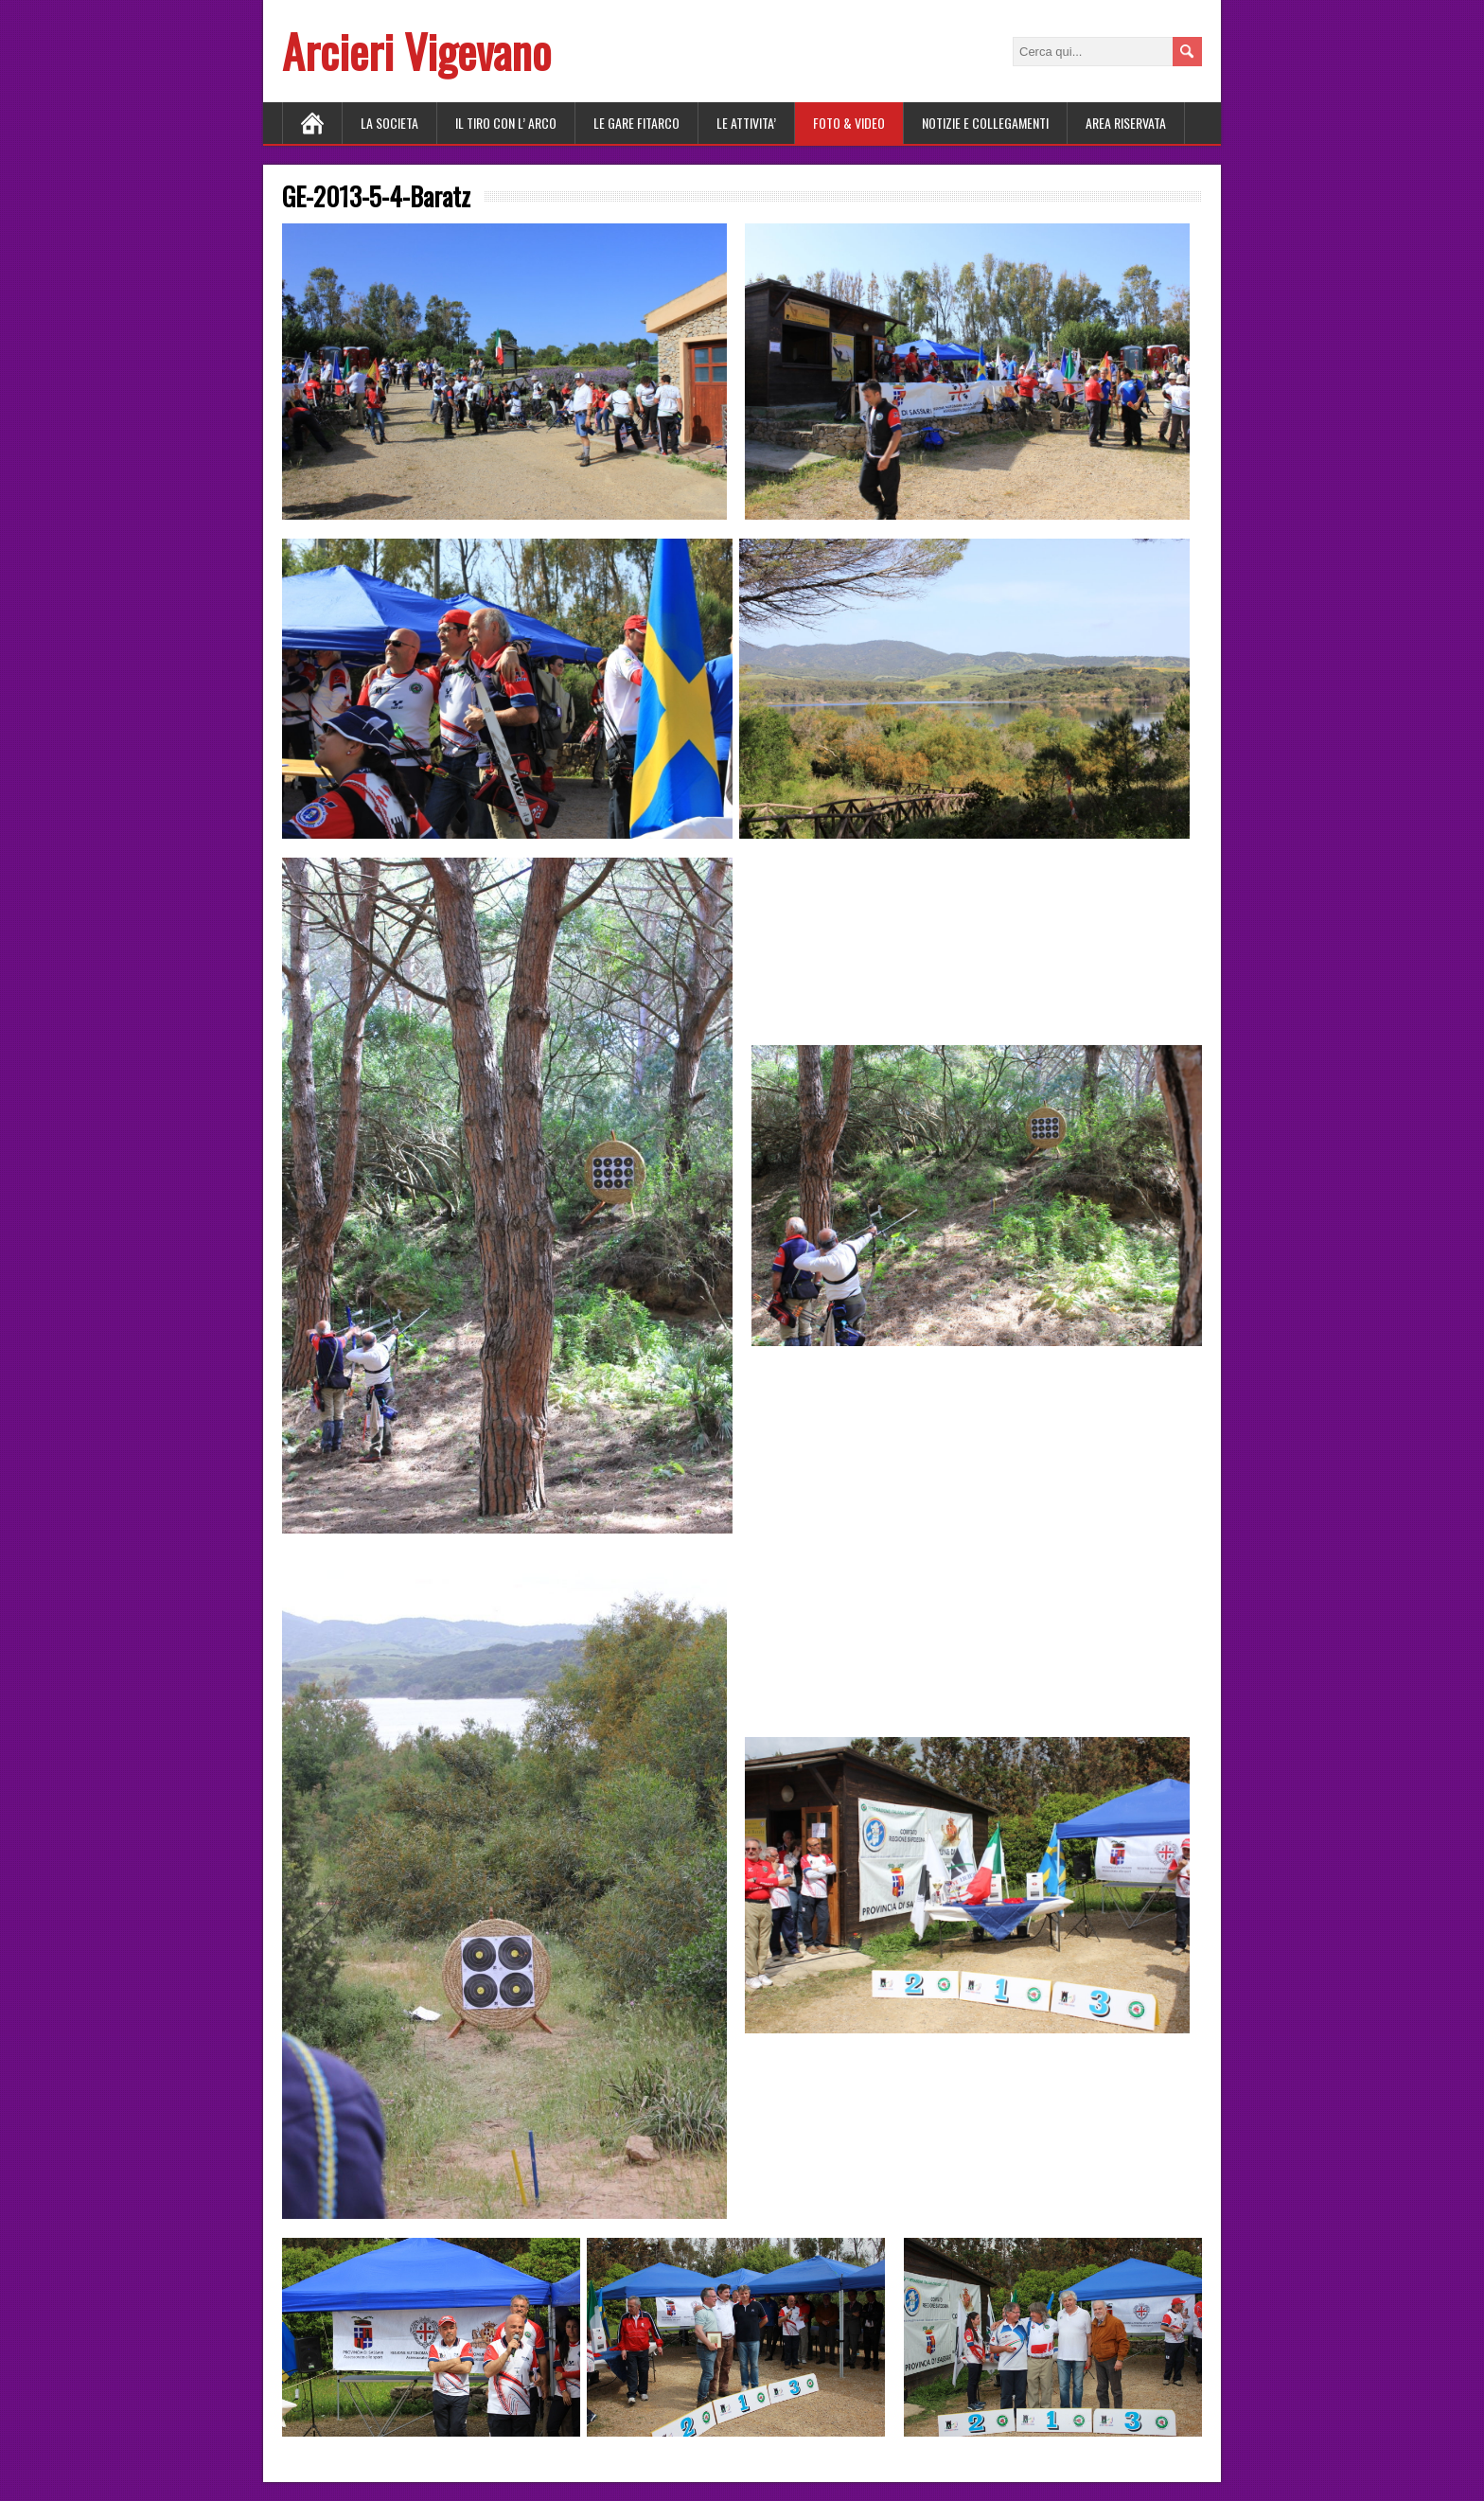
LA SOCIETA (389, 123)
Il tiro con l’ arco (505, 123)
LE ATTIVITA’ (746, 123)
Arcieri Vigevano (416, 50)
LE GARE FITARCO (636, 123)
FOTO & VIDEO (849, 123)
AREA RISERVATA (1126, 123)
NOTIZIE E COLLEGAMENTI (985, 123)
